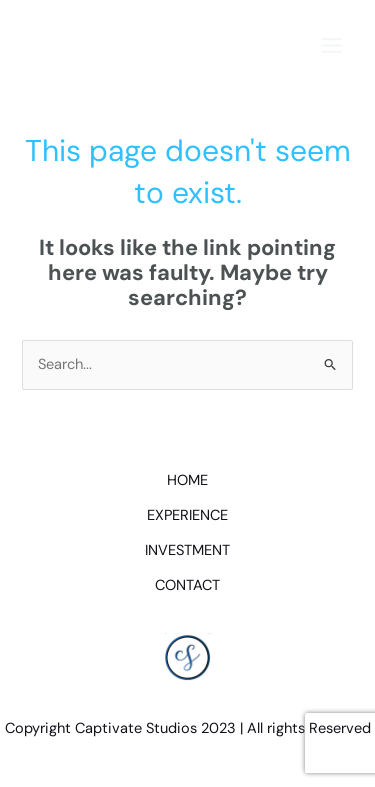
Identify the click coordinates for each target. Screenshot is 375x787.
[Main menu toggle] (331, 45)
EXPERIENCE (187, 515)
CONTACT (187, 585)
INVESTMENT (187, 550)
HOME (187, 480)
